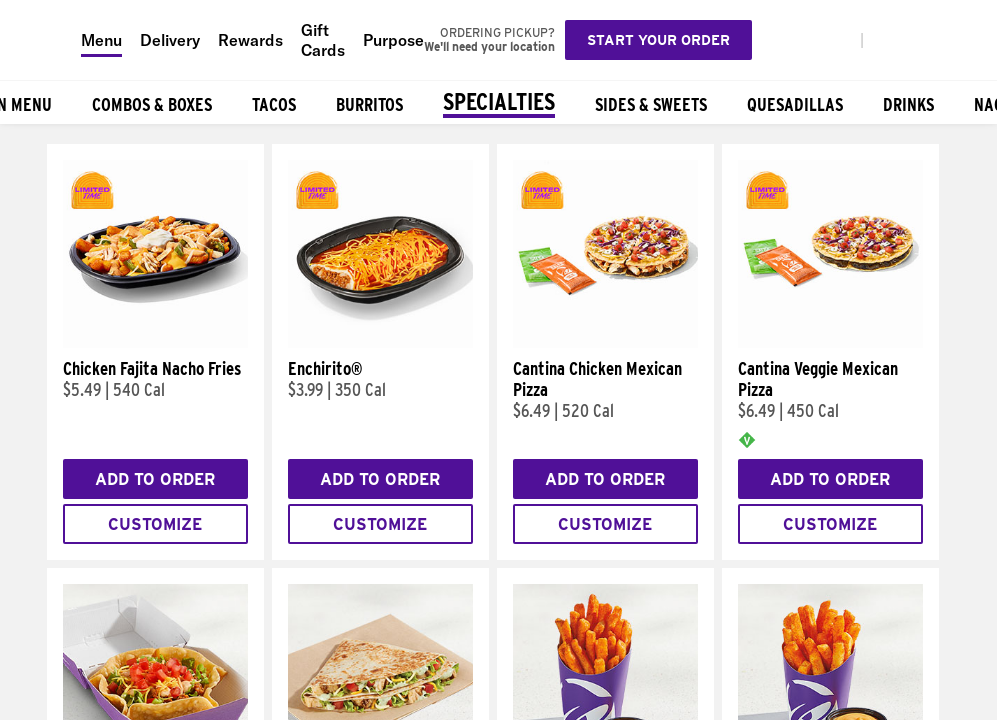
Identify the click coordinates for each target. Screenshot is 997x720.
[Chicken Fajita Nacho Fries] (155, 343)
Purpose (393, 40)
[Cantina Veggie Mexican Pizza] (830, 343)
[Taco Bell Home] (41, 40)
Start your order (658, 40)
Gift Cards (323, 40)
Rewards (250, 40)
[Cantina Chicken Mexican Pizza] (605, 343)
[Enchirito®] (380, 343)
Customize (155, 524)
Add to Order (155, 479)
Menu (101, 40)
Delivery (170, 40)
